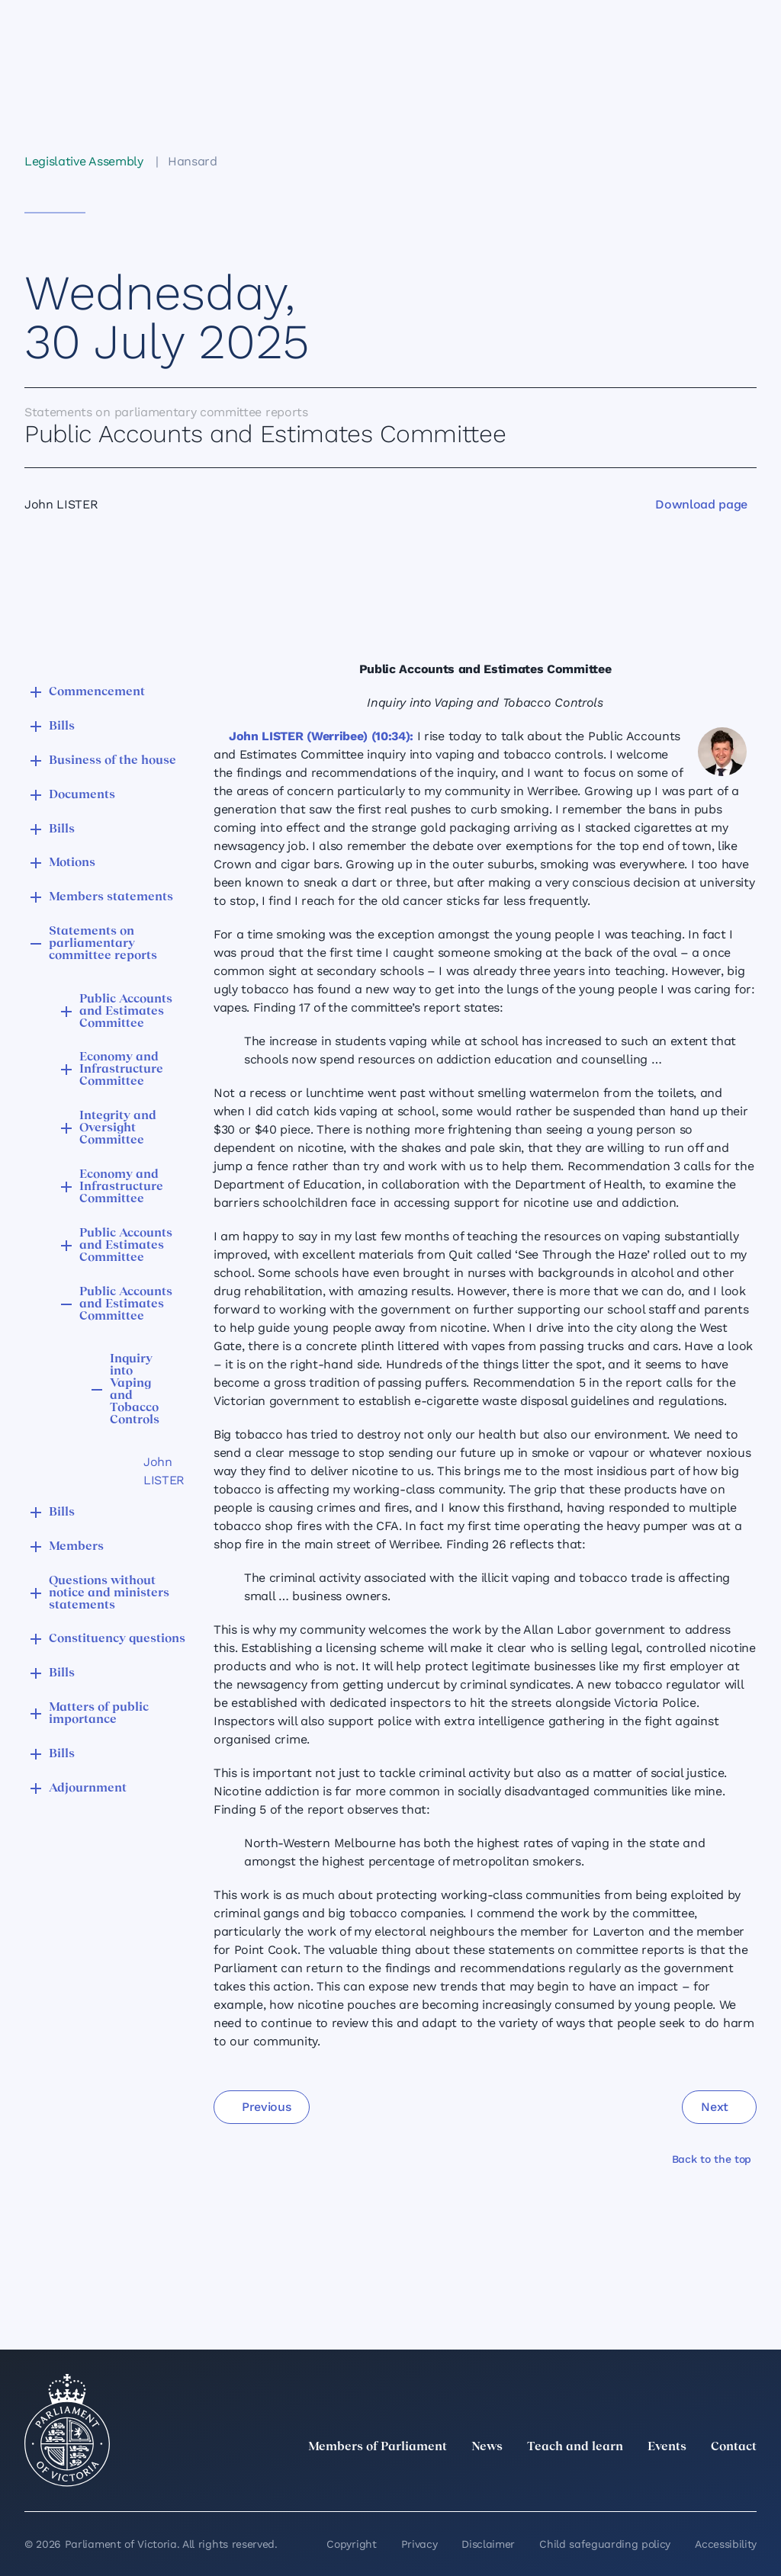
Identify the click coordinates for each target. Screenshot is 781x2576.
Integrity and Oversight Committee (117, 1128)
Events (667, 2447)
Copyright (351, 2544)
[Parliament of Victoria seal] (67, 2430)
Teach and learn (575, 2447)
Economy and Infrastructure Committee (121, 1069)
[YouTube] (714, 2481)
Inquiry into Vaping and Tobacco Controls (134, 1390)
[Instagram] (647, 2481)
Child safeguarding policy (604, 2544)
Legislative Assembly (83, 161)
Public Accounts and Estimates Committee (125, 1011)
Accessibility (726, 2544)
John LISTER (152, 1471)
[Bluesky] (747, 2481)
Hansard (192, 161)
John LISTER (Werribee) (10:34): (321, 736)
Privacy (419, 2544)
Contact (734, 2447)
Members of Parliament (377, 2447)
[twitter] (579, 2481)
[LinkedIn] (613, 2481)
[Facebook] (680, 2481)
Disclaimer (488, 2544)
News (487, 2447)
